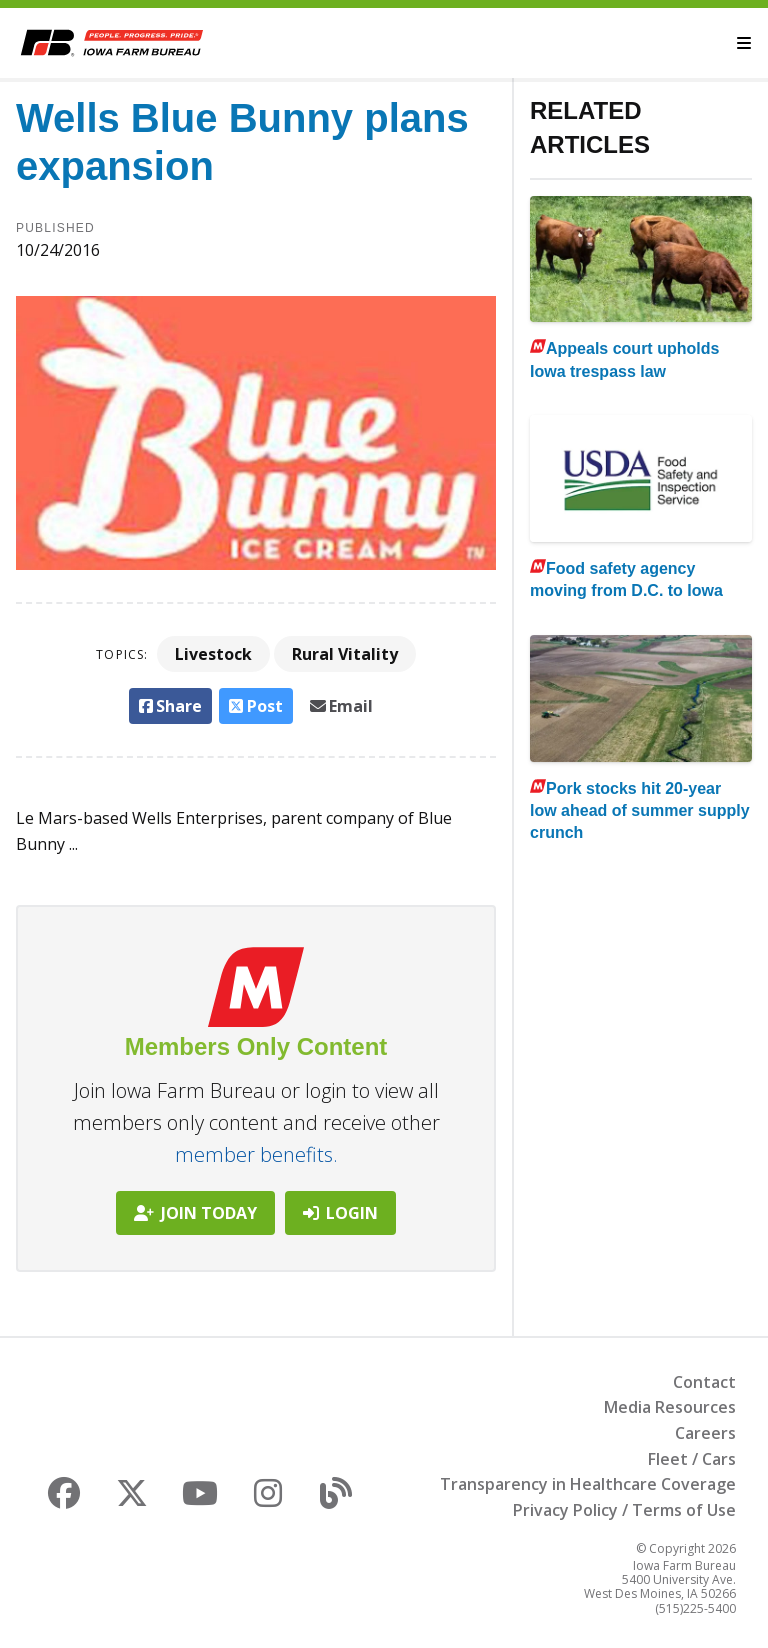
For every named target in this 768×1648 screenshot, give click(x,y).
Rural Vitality (345, 654)
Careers (705, 1433)
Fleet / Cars (692, 1459)
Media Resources (670, 1407)
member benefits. (256, 1154)
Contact (704, 1382)
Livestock (213, 654)
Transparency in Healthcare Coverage (588, 1484)
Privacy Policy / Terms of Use (624, 1510)
